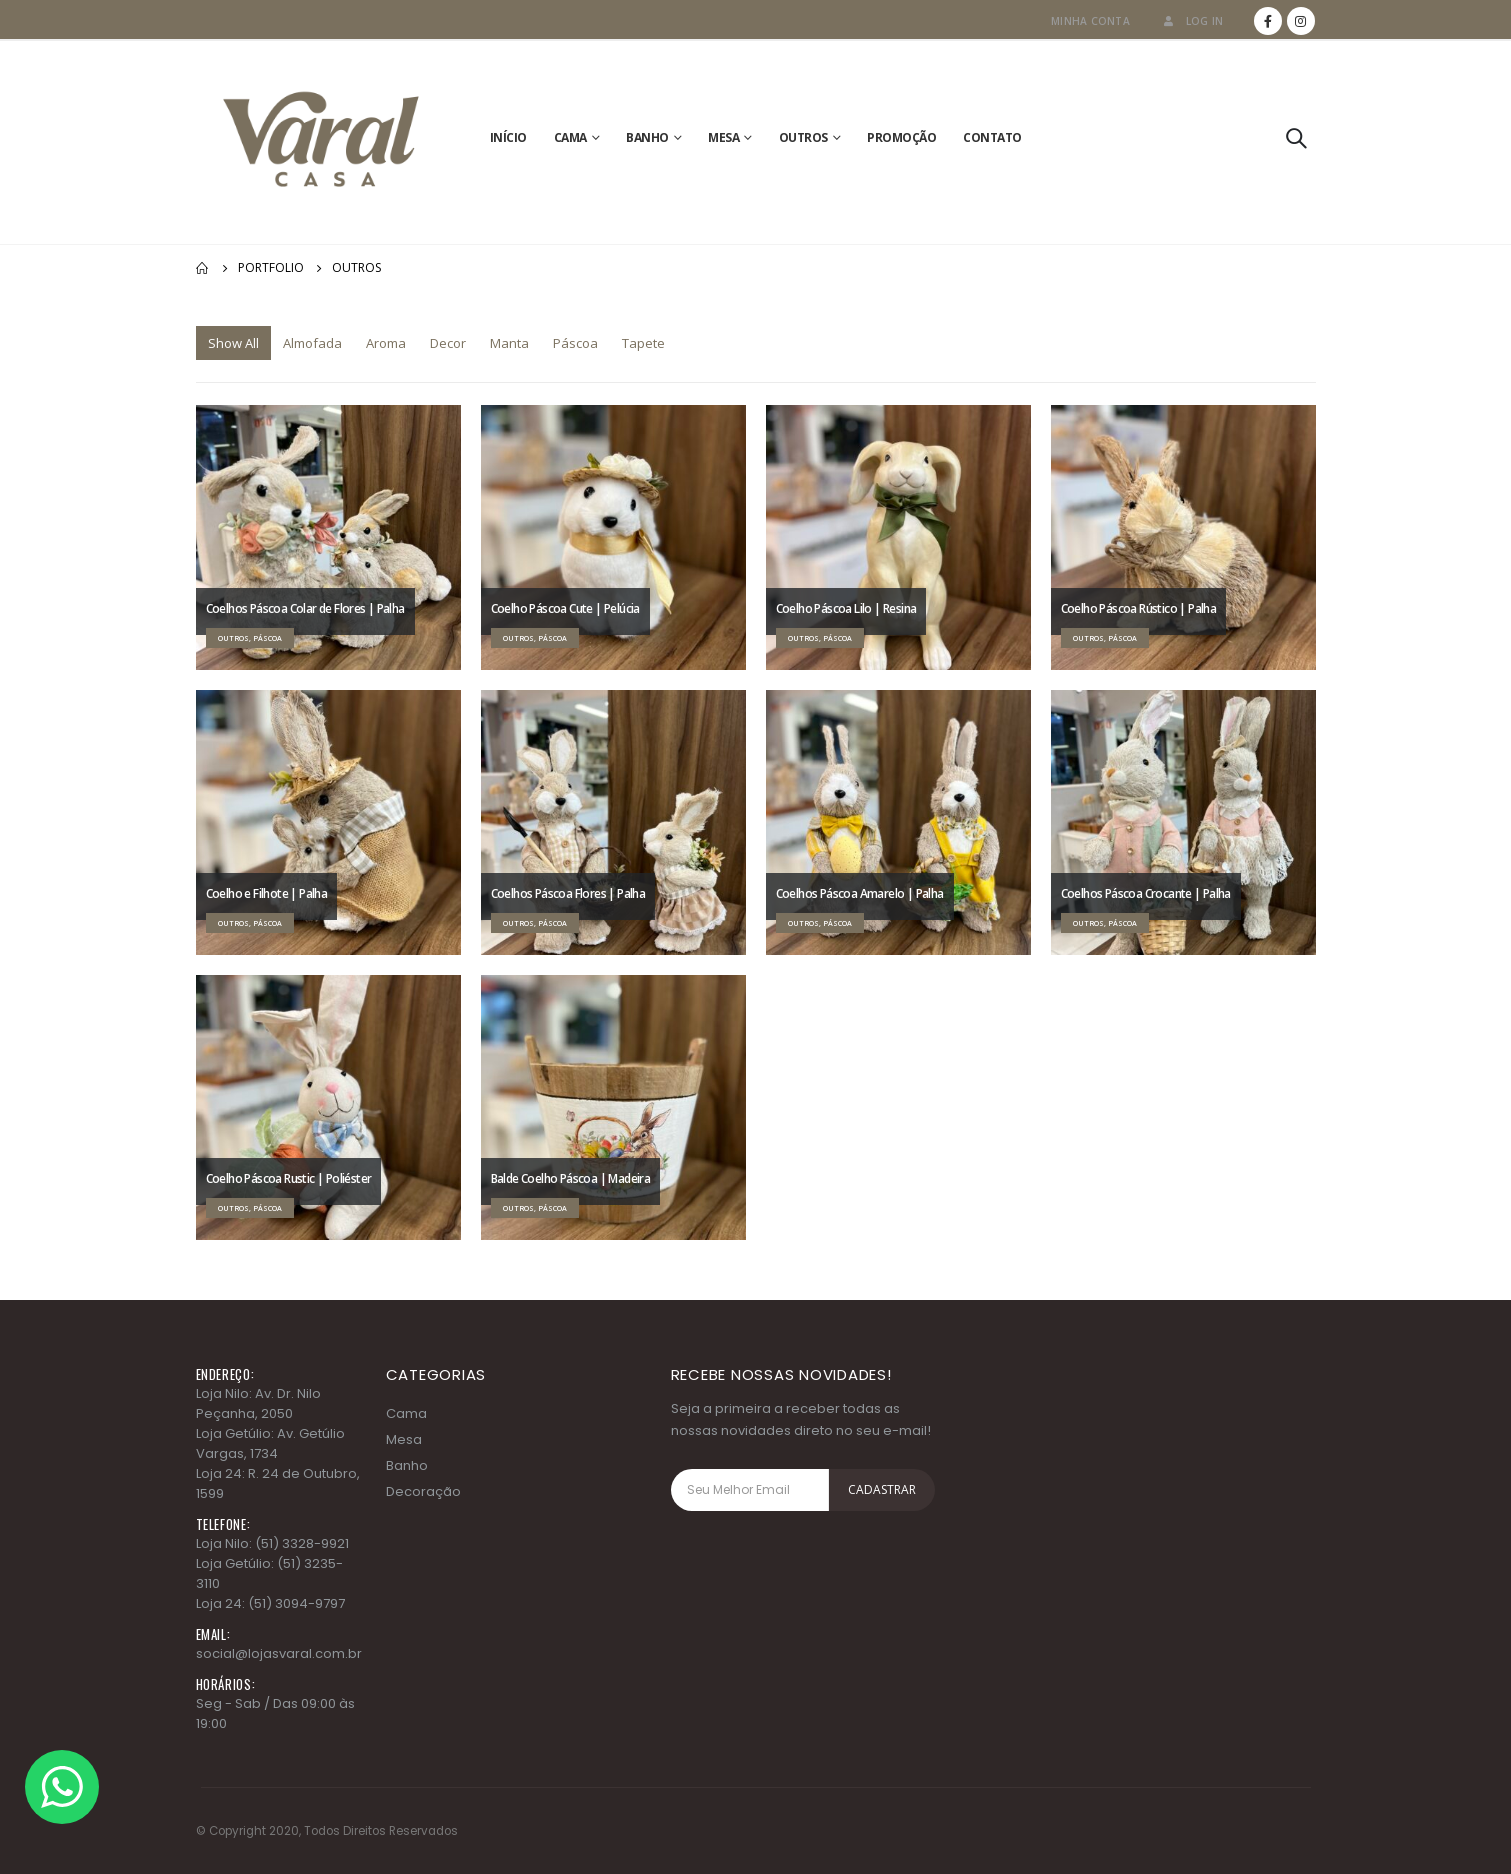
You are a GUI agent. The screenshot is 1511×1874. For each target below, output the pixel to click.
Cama (570, 137)
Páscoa (575, 343)
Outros (803, 137)
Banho (647, 137)
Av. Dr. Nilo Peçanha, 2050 (258, 1403)
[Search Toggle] (1296, 138)
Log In (1192, 21)
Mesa (723, 137)
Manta (509, 343)
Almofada (312, 343)
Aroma (386, 343)
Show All (233, 343)
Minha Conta (1090, 21)
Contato (992, 137)
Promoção (901, 137)
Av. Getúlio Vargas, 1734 (270, 1443)
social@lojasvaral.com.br (279, 1653)
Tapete (643, 343)
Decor (448, 343)
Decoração (423, 1491)
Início (508, 137)
